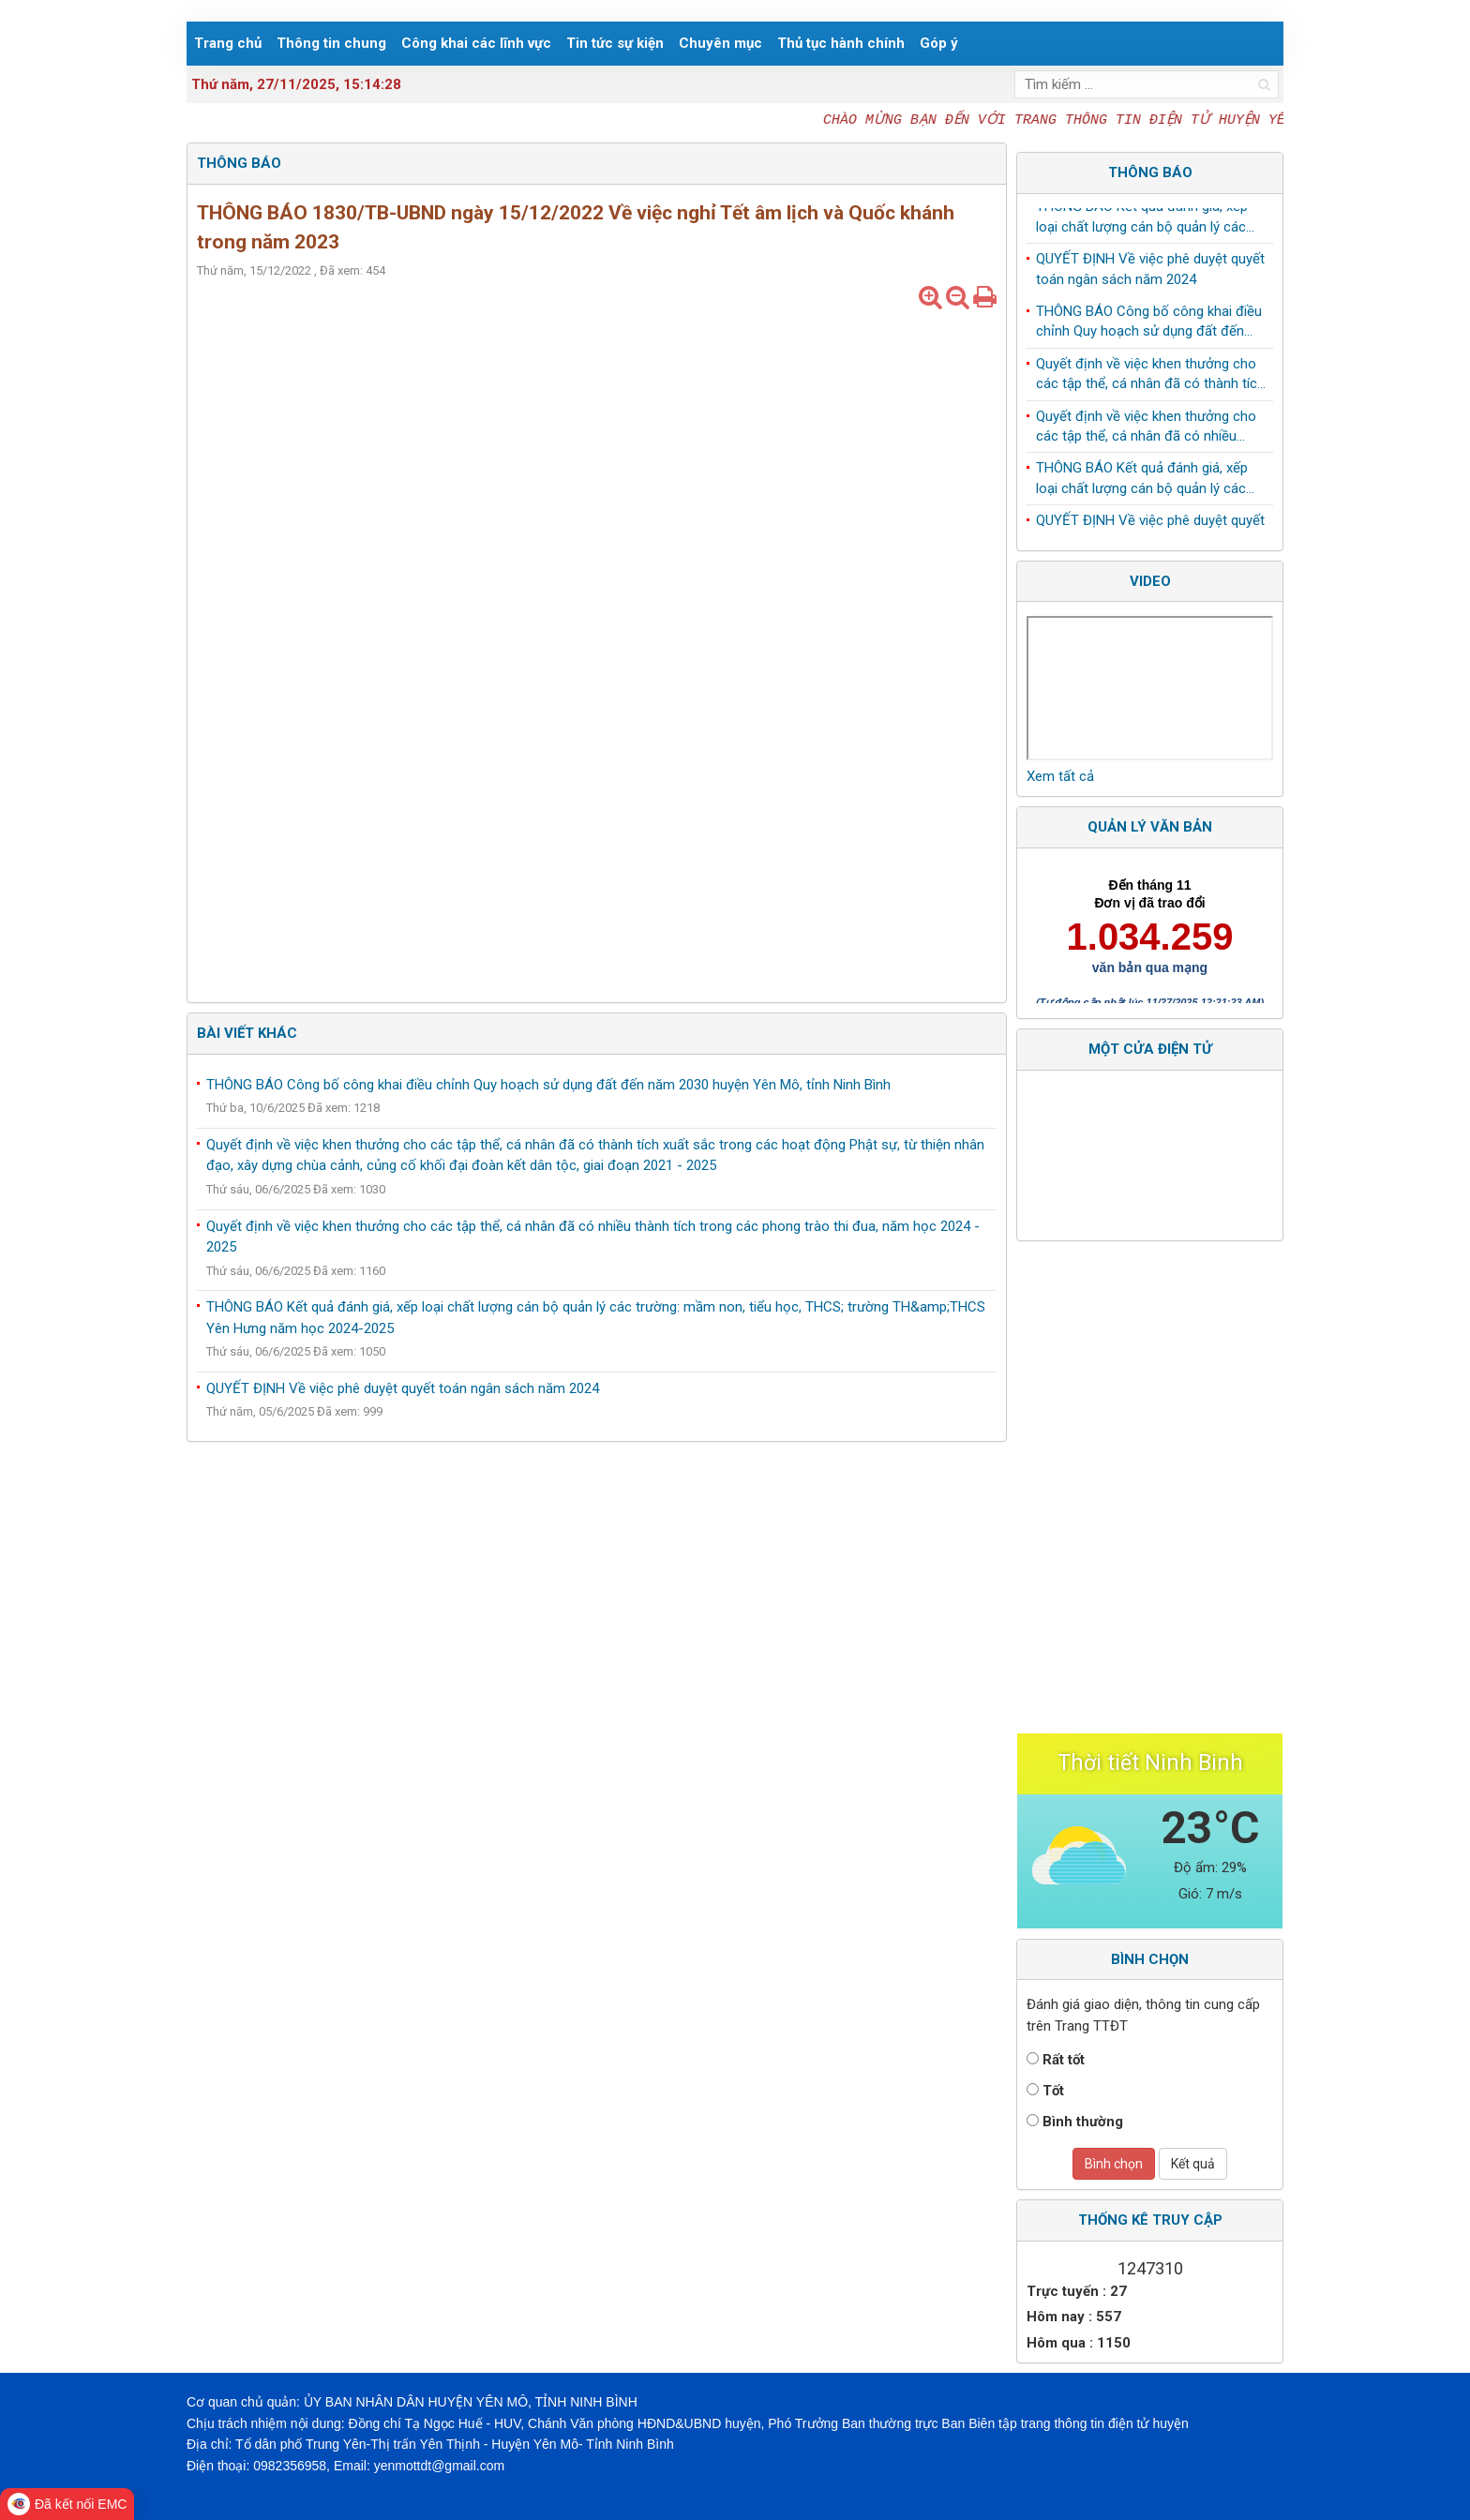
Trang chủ (228, 43)
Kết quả (1193, 2163)
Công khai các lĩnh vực (476, 43)
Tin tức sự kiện (615, 43)
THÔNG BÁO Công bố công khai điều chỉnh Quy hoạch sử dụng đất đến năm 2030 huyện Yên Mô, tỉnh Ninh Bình (548, 1084)
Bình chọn (1114, 2163)
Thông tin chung (331, 43)
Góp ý (939, 43)
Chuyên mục (720, 43)
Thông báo (1150, 172)
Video (1150, 581)
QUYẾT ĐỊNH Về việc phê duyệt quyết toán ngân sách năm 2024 (402, 1388)
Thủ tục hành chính (841, 43)
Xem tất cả (1060, 776)
